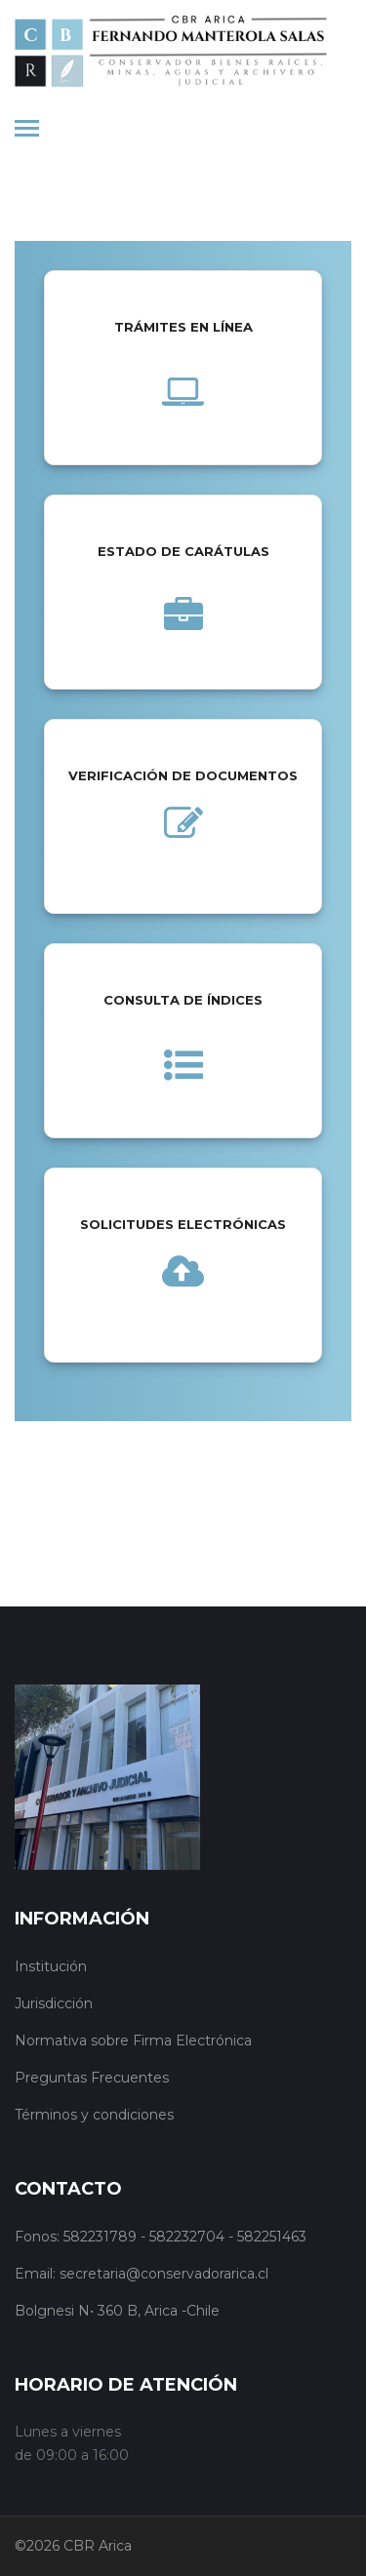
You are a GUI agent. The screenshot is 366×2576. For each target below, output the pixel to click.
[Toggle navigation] (27, 130)
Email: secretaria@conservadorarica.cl (141, 2273)
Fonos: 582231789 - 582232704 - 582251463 (160, 2236)
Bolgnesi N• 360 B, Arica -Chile (117, 2310)
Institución (51, 1966)
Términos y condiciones (94, 2114)
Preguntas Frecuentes (92, 2077)
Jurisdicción (54, 2003)
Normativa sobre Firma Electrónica (133, 2040)
